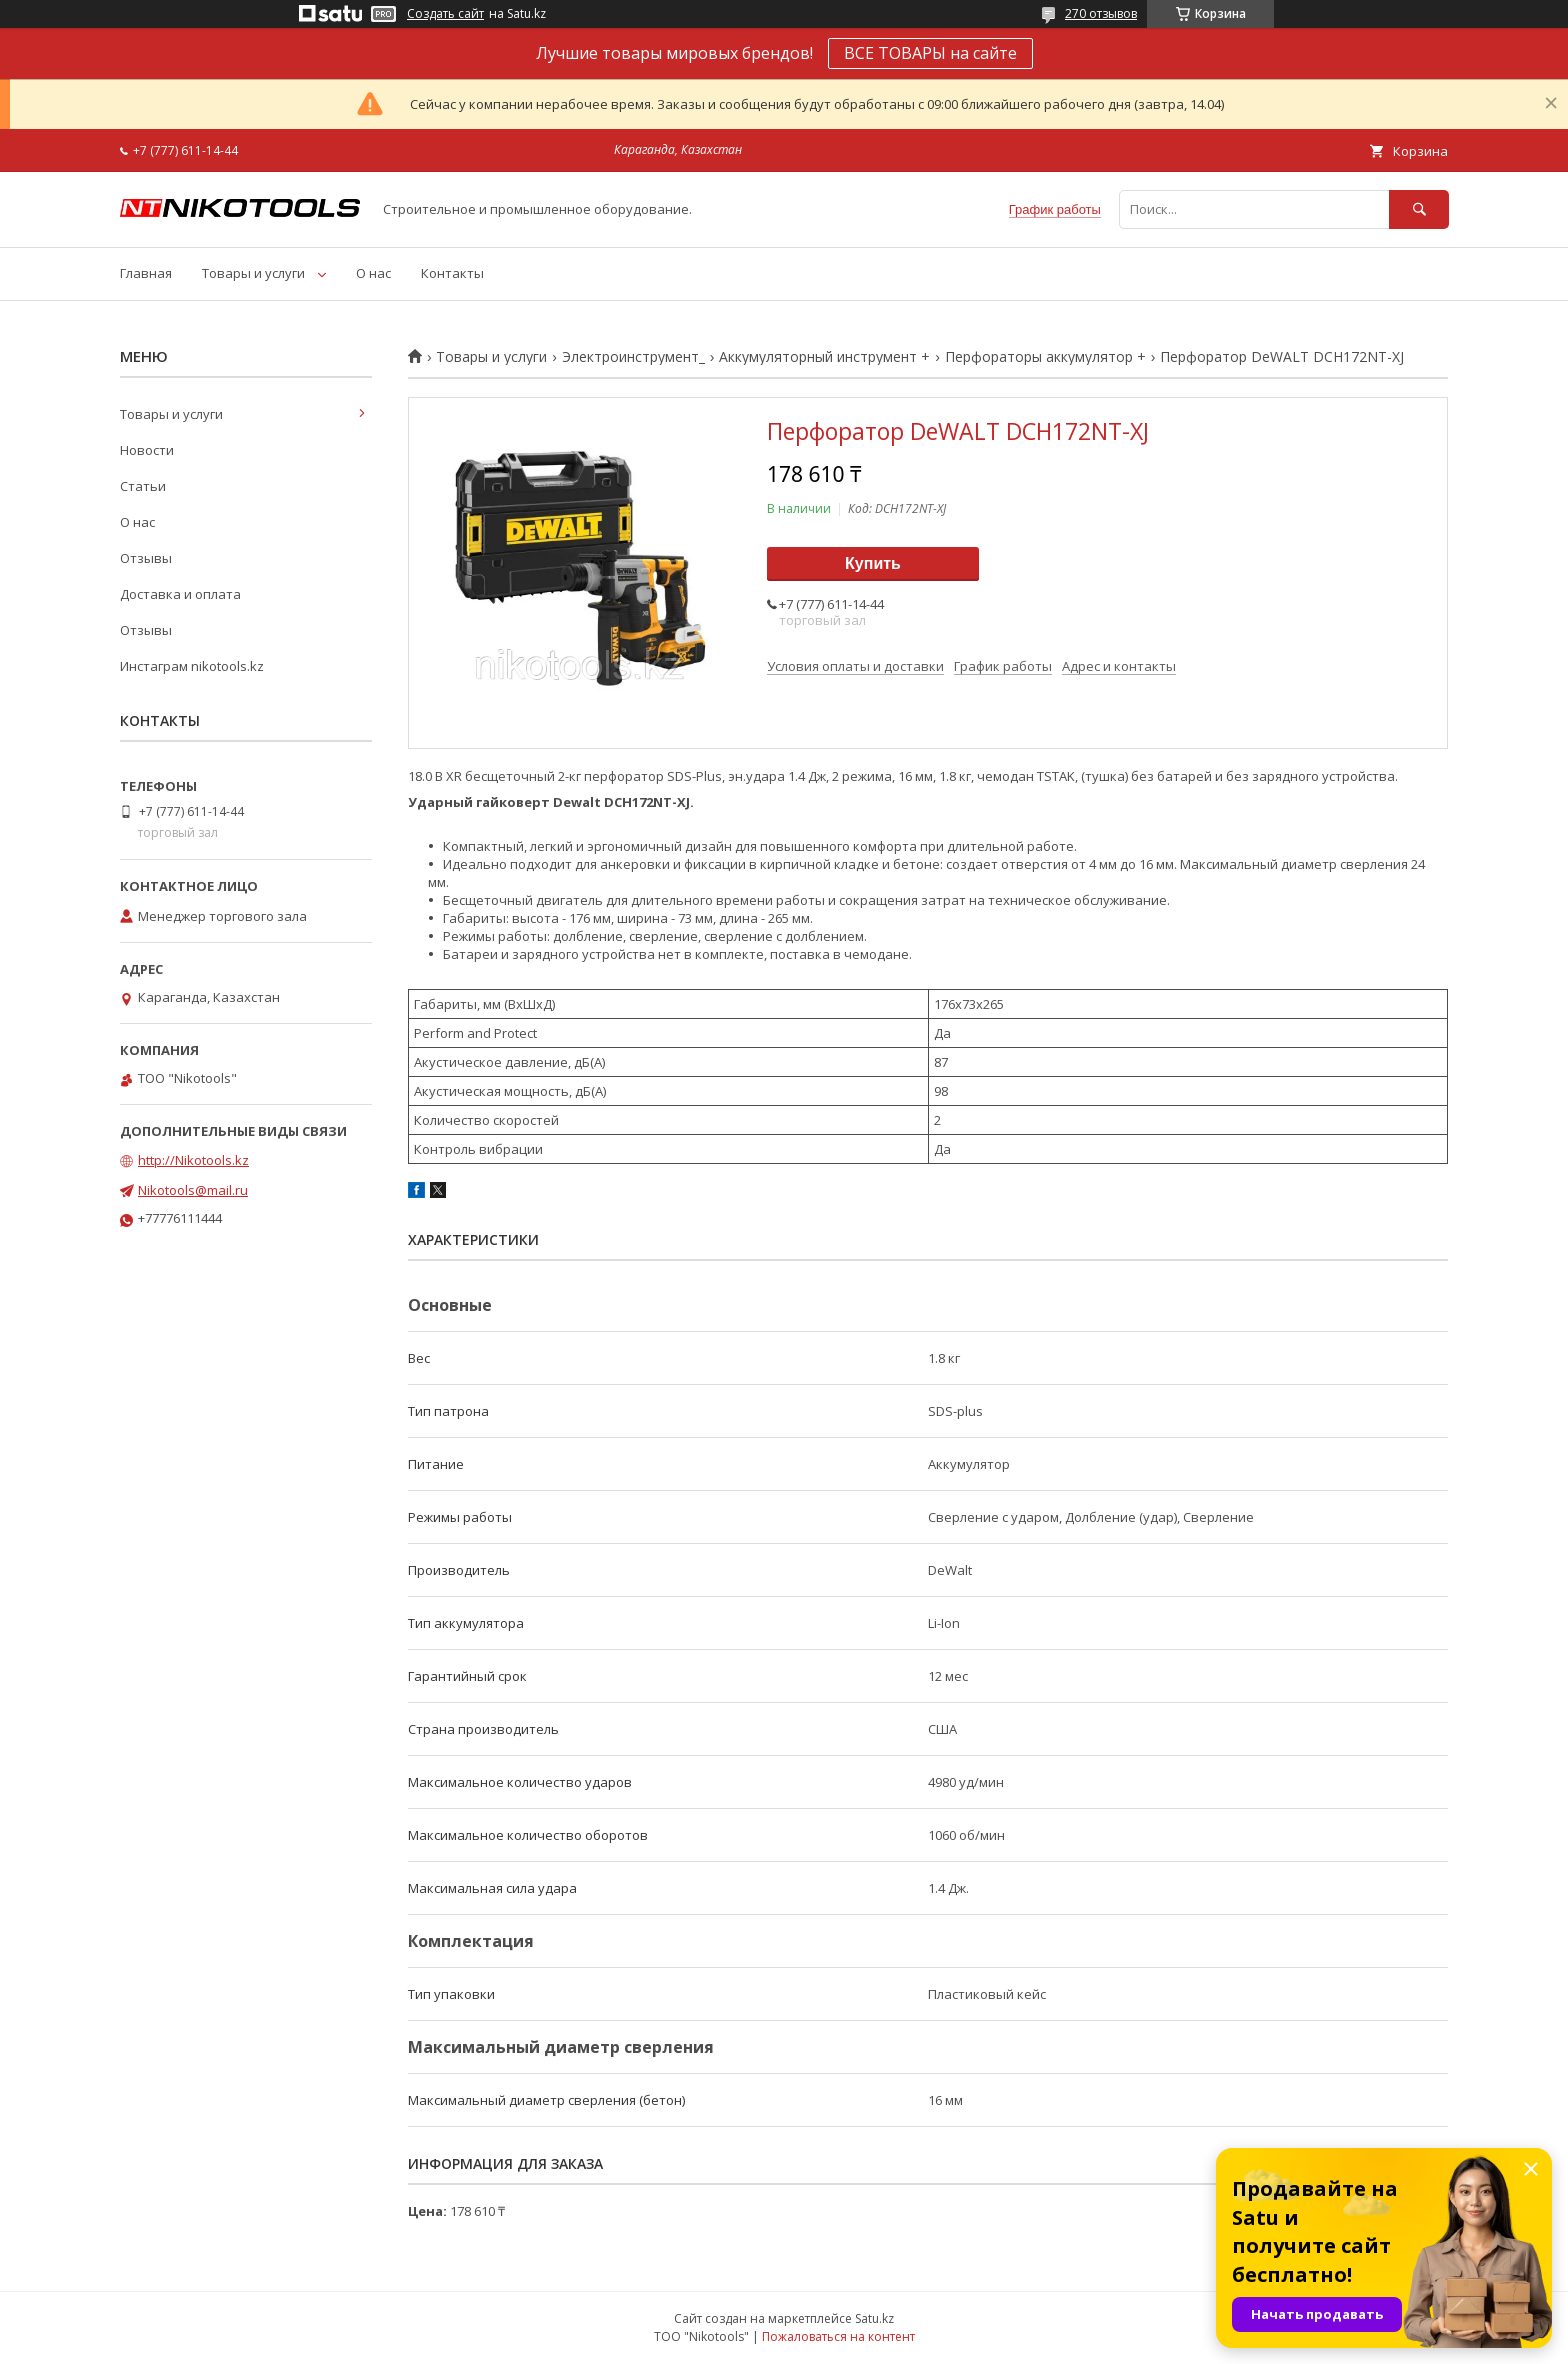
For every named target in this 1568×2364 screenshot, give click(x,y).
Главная (146, 273)
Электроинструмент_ (633, 357)
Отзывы (146, 558)
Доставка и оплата (180, 594)
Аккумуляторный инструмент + (824, 357)
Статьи (143, 486)
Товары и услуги (253, 273)
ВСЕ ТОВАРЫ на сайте (930, 53)
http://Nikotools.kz (193, 1160)
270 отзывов (1101, 13)
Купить (873, 563)
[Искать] (1419, 209)
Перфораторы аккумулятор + (1045, 357)
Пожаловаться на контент (838, 2336)
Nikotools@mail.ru (193, 1190)
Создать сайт (445, 14)
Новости (147, 450)
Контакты (452, 273)
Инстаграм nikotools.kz (192, 666)
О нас (373, 273)
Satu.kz (874, 2318)
